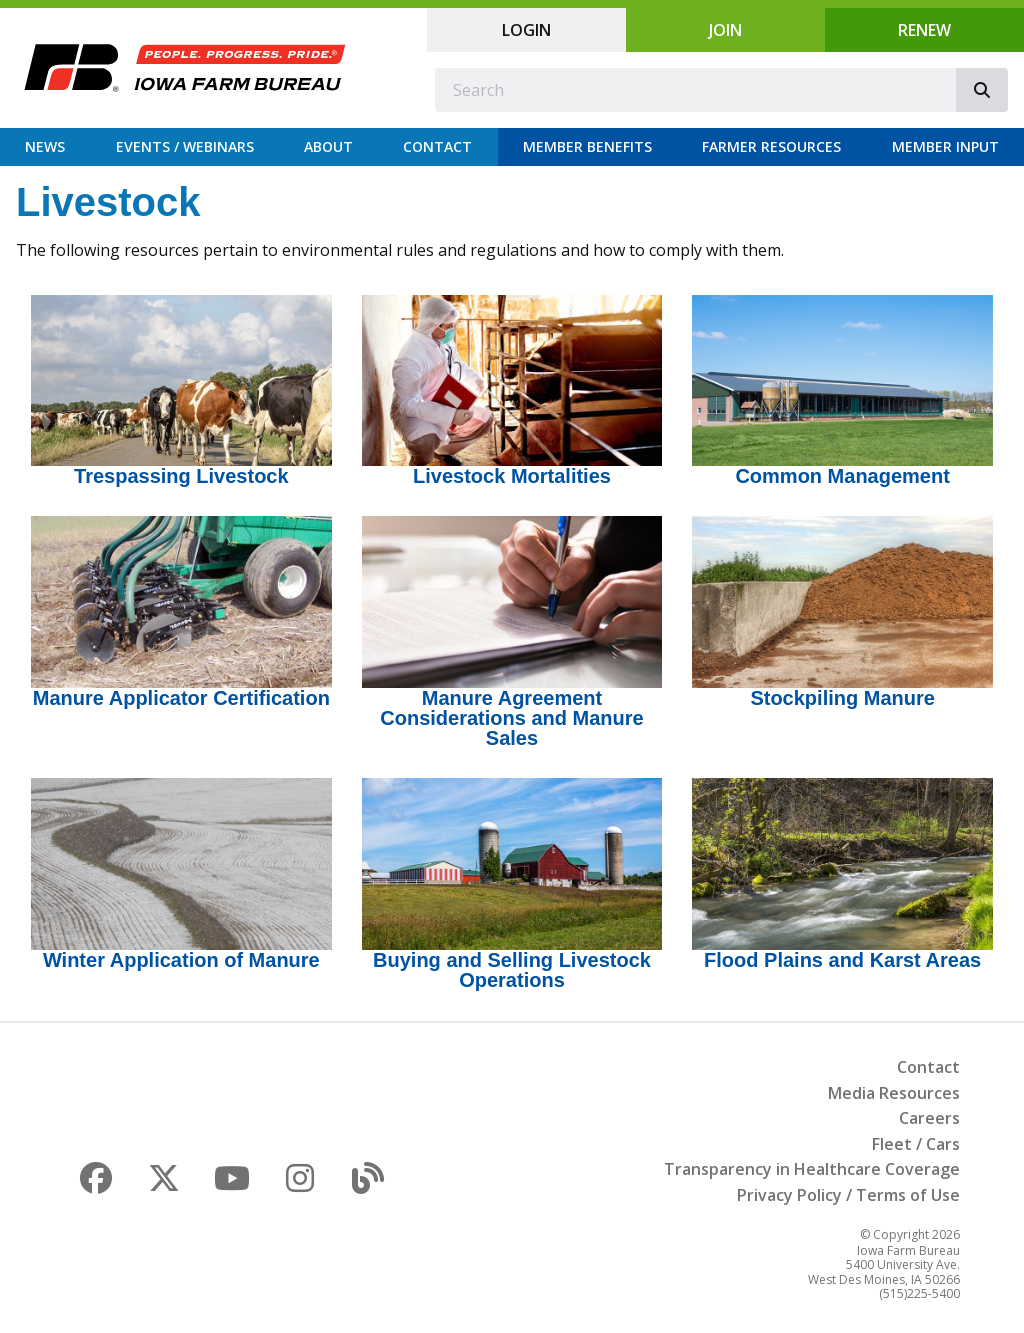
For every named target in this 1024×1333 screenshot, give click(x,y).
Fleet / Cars (916, 1144)
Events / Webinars (185, 146)
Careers (929, 1118)
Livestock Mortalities (512, 476)
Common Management (842, 476)
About (328, 146)
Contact (437, 146)
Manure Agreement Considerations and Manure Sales (511, 718)
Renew (924, 30)
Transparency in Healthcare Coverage (812, 1169)
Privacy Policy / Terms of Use (848, 1195)
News (45, 146)
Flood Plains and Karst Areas (842, 960)
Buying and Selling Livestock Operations (512, 970)
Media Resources (894, 1093)
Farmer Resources (771, 146)
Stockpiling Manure (842, 698)
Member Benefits (587, 146)
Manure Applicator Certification (181, 698)
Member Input (945, 146)
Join (725, 30)
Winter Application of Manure (181, 960)
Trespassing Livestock (181, 476)
